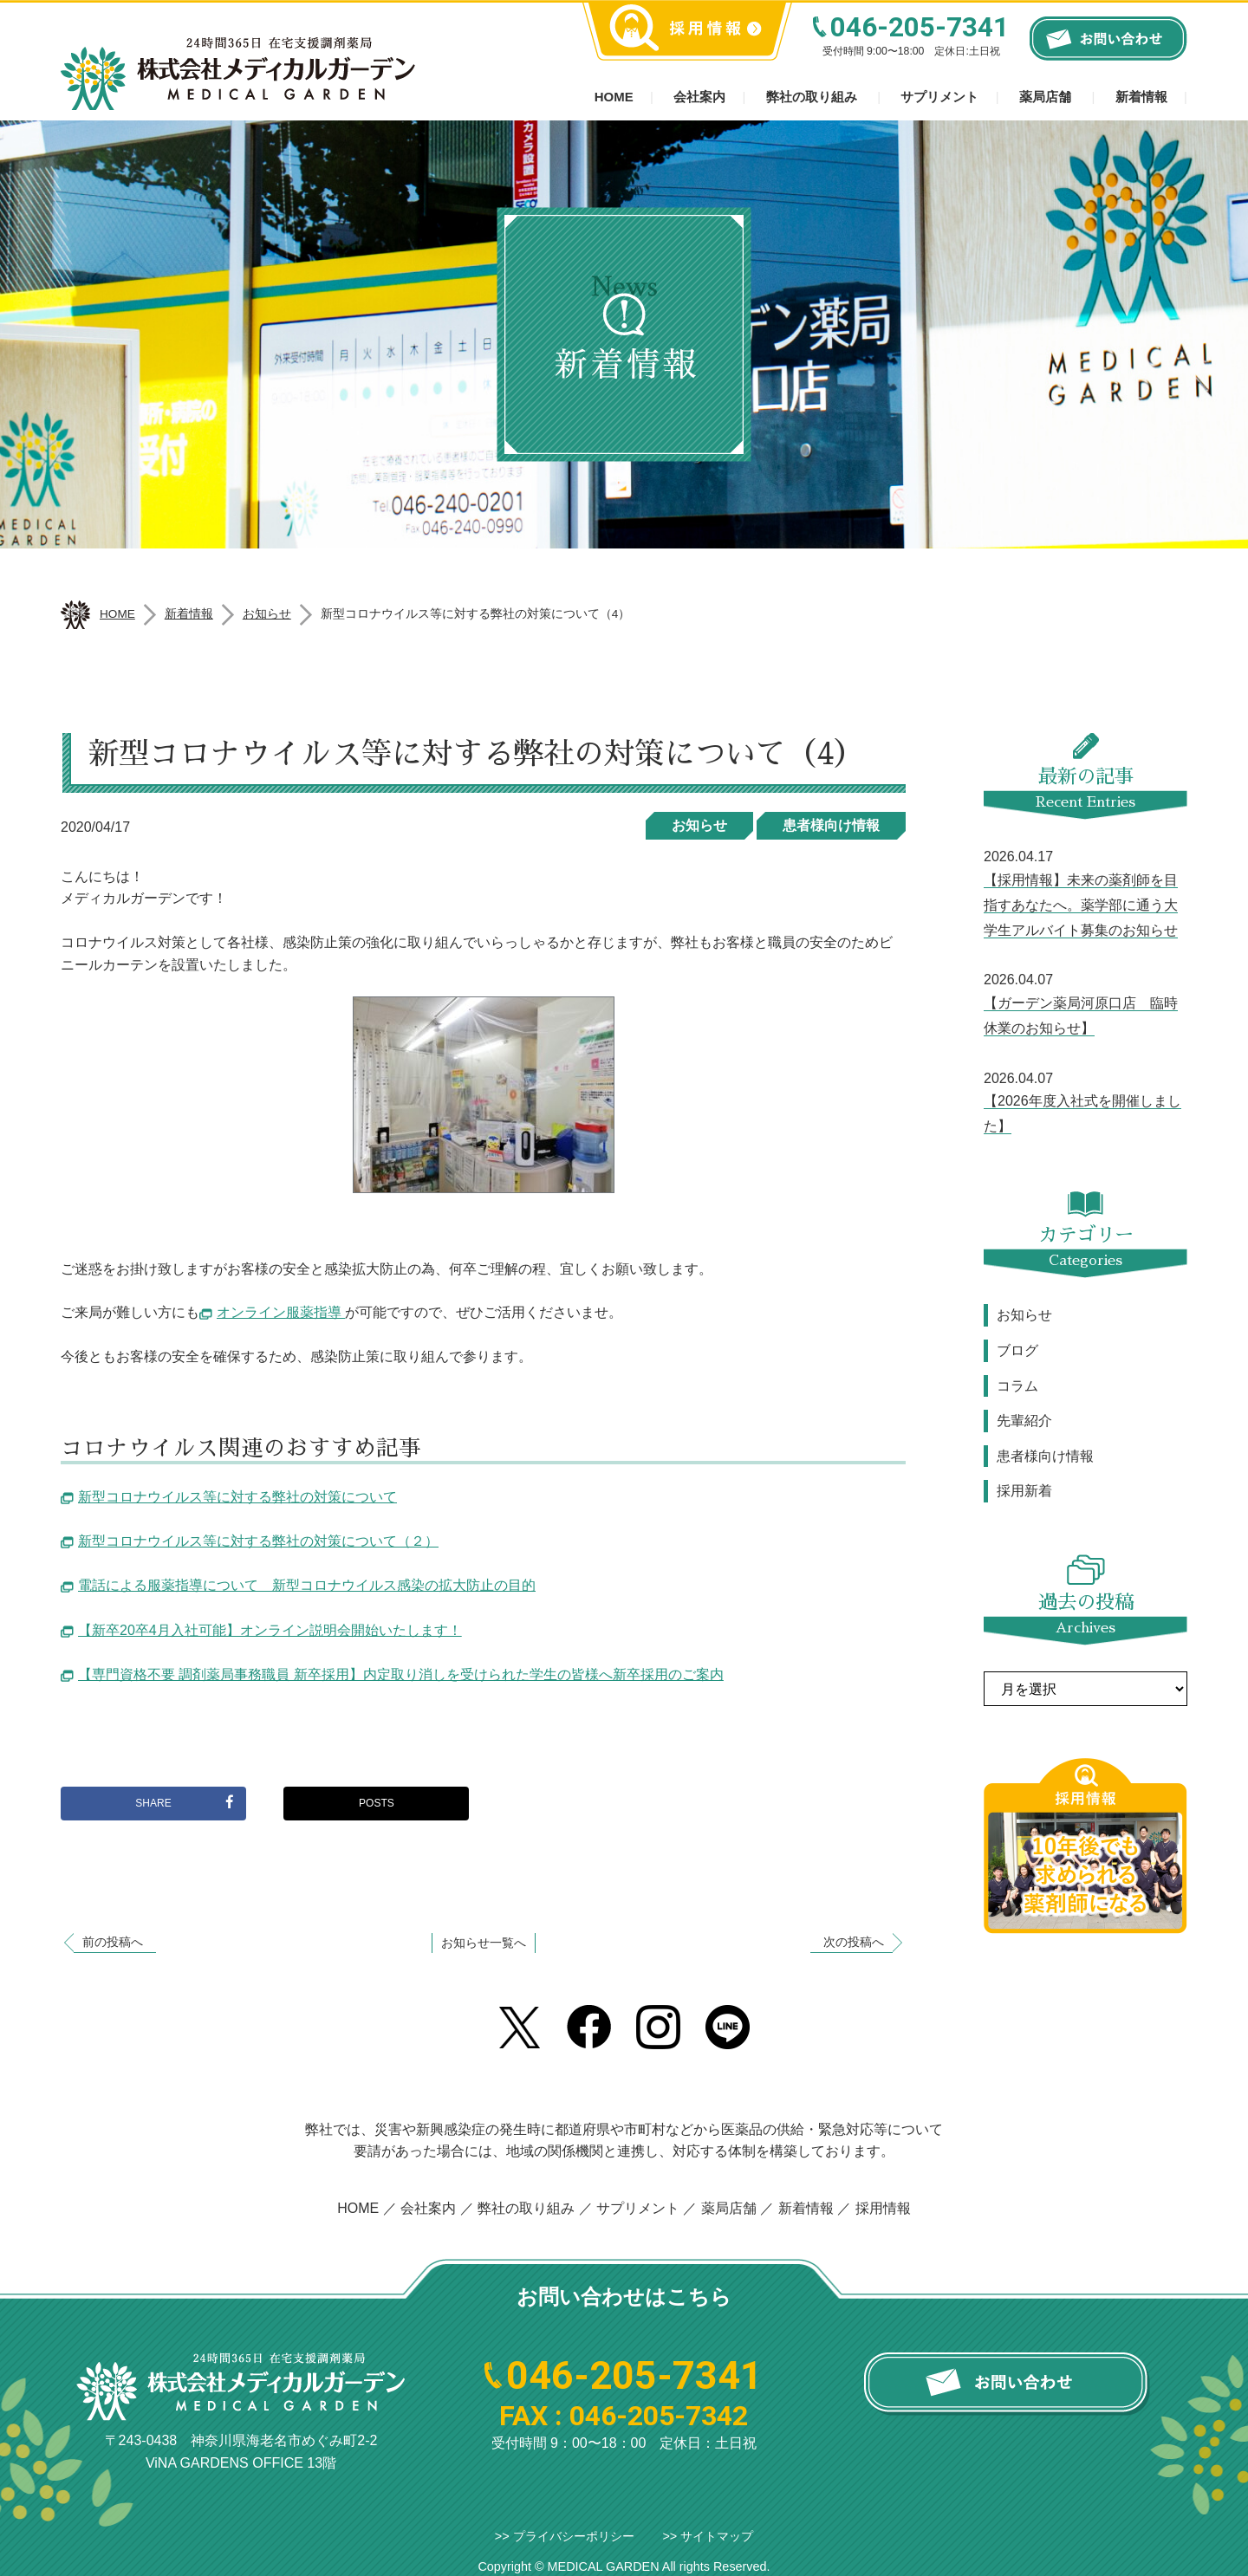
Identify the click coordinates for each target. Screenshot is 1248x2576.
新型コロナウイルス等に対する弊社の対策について (237, 1496)
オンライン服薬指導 (281, 1312)
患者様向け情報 (831, 825)
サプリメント (939, 96)
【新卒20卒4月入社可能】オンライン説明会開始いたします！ (270, 1630)
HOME (358, 2208)
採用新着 (1024, 1490)
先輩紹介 (1024, 1420)
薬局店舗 (1045, 96)
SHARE (184, 1802)
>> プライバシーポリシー (564, 2536)
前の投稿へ (112, 1942)
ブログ (1017, 1350)
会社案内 (699, 96)
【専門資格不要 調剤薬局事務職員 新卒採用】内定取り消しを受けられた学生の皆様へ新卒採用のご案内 (401, 1674)
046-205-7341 (919, 27)
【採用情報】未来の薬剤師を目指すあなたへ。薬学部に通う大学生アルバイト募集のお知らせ (1081, 905)
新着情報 (1141, 96)
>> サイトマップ (707, 2536)
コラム (1017, 1386)
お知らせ (699, 825)
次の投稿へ (853, 1942)
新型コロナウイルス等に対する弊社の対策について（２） (258, 1541)
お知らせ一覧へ (483, 1943)
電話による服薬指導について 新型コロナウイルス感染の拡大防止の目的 (307, 1585)
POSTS (376, 1803)
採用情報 (883, 2208)
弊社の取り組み (811, 96)
